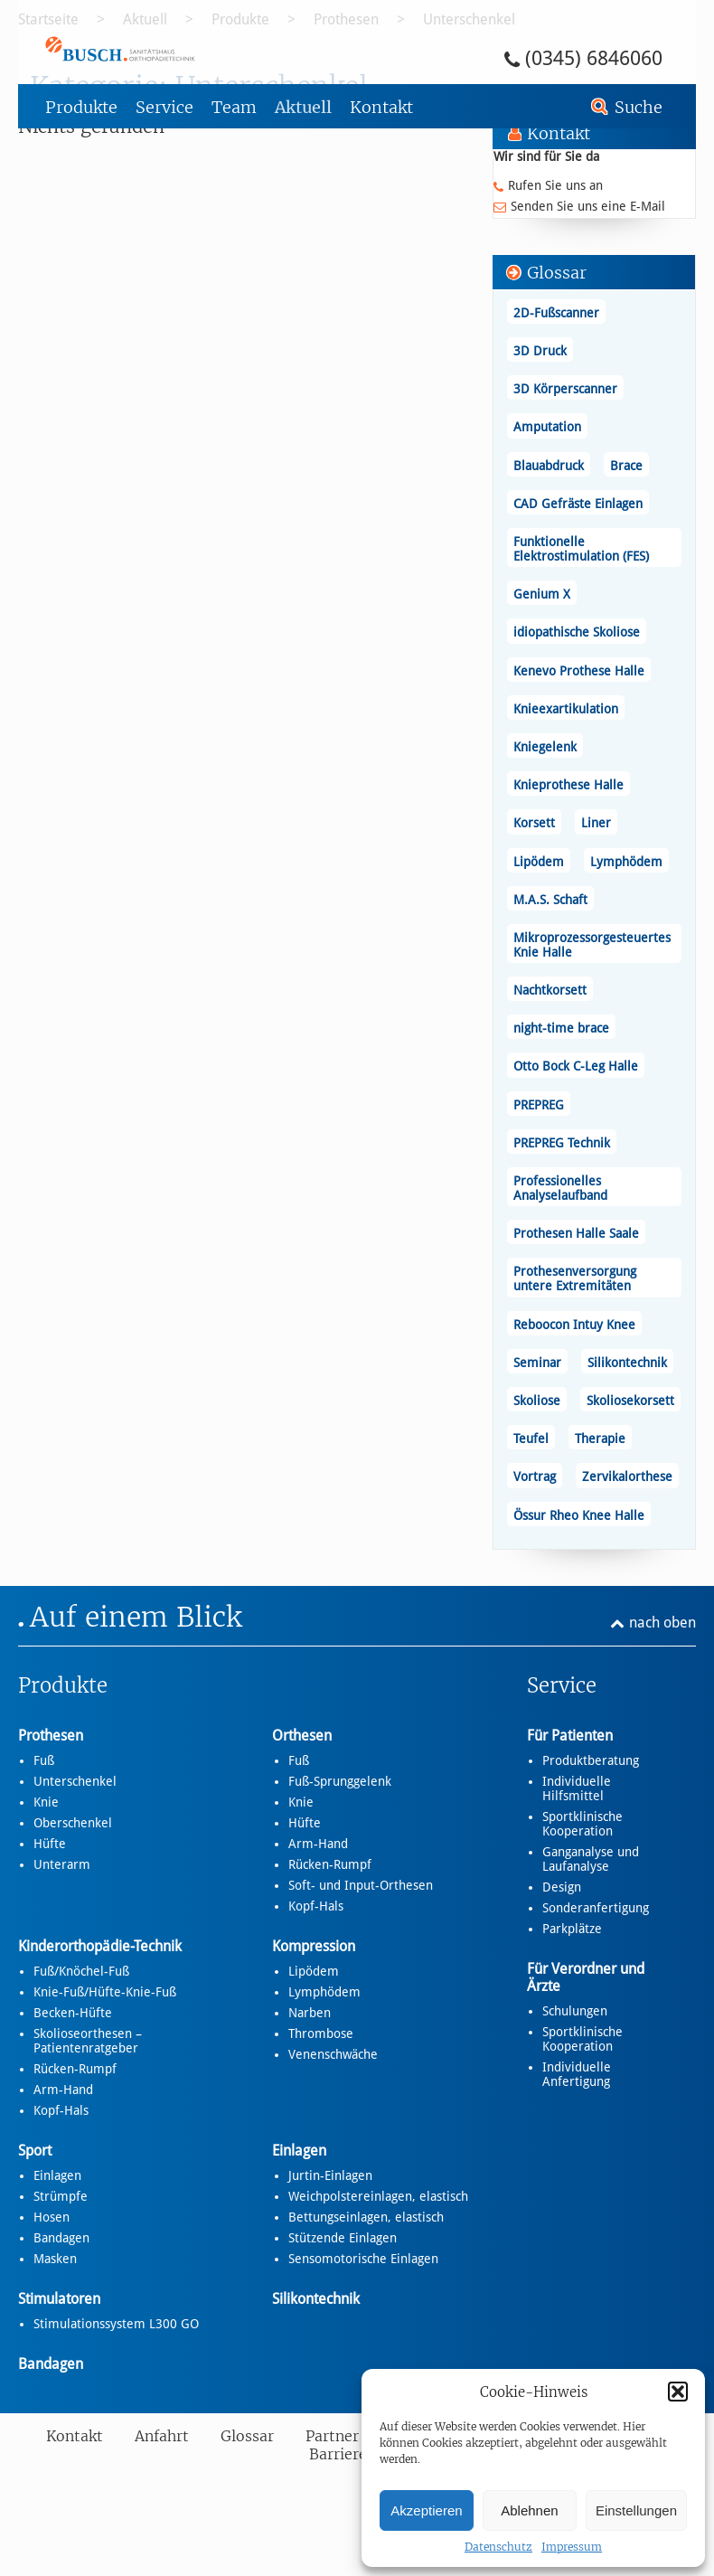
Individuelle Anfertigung (576, 2074)
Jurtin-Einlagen (330, 2175)
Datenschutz (498, 2546)
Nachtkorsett (550, 990)
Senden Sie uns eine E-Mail (588, 206)
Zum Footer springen (68, 6)
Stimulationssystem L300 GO (116, 2324)
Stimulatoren (59, 2298)
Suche (638, 107)
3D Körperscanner (565, 389)
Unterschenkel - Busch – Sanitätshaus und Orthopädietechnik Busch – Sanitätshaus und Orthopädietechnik (170, 48)
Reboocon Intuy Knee (574, 1324)
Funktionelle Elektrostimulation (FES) (581, 548)
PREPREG (538, 1105)
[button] (678, 2392)
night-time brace (561, 1028)
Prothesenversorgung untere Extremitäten (574, 1278)
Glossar (247, 2436)
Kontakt (381, 107)
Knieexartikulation (565, 709)
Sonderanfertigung (595, 1908)
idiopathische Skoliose (576, 632)
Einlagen (57, 2175)
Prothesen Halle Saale (576, 1233)
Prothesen (50, 1735)
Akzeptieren (426, 2510)
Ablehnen (529, 2510)
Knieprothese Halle (568, 785)
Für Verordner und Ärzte (585, 1977)
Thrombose (320, 2033)
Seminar (537, 1362)
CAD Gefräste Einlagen (578, 503)
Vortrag (534, 1476)
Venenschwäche (333, 2054)
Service (164, 107)
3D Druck (540, 351)
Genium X (541, 594)
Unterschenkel (75, 1781)
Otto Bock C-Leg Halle (575, 1066)
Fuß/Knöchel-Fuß (81, 1971)
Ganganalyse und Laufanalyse (590, 1859)
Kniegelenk (545, 747)
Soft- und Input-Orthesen (360, 1885)
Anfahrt (162, 2436)
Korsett (534, 823)
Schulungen (574, 2011)
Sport (35, 2150)
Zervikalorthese (627, 1476)
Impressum (571, 2546)
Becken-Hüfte (72, 2012)
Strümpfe (60, 2196)
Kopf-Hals (315, 1906)
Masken (55, 2258)
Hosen (51, 2217)
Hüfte (49, 1843)
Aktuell (303, 107)
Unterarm (61, 1864)
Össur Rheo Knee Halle (578, 1515)
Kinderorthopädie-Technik (100, 1946)
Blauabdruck (548, 465)
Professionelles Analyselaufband (560, 1188)
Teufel (531, 1438)
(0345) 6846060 (593, 58)
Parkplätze (572, 1928)
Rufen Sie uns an (555, 185)
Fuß (43, 1760)
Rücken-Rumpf (329, 1864)
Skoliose (536, 1400)
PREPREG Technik (561, 1143)
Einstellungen (636, 2510)
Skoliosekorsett (630, 1400)
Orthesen (302, 1735)
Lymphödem (626, 861)
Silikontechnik (627, 1362)
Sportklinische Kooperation (582, 1823)
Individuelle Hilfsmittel (576, 1788)
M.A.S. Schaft (550, 899)
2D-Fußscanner (556, 313)
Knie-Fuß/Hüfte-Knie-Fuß (104, 1992)
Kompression (313, 1946)
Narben (309, 2012)
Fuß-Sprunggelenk (339, 1781)
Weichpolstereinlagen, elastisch (378, 2196)
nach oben (662, 1622)
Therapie (600, 1438)
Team (234, 107)
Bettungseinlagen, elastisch (366, 2217)
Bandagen (61, 2238)
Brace (626, 465)
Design (561, 1887)
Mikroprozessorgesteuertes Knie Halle (592, 944)
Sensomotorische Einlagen (363, 2258)
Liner (596, 823)
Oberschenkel (72, 1823)
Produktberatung (590, 1760)
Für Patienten (570, 1735)
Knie (46, 1802)
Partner (332, 2436)
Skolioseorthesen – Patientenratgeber (87, 2040)
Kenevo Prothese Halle (578, 671)
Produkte (81, 107)
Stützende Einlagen (342, 2238)
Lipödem (538, 861)
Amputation (547, 427)
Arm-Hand (318, 1843)
